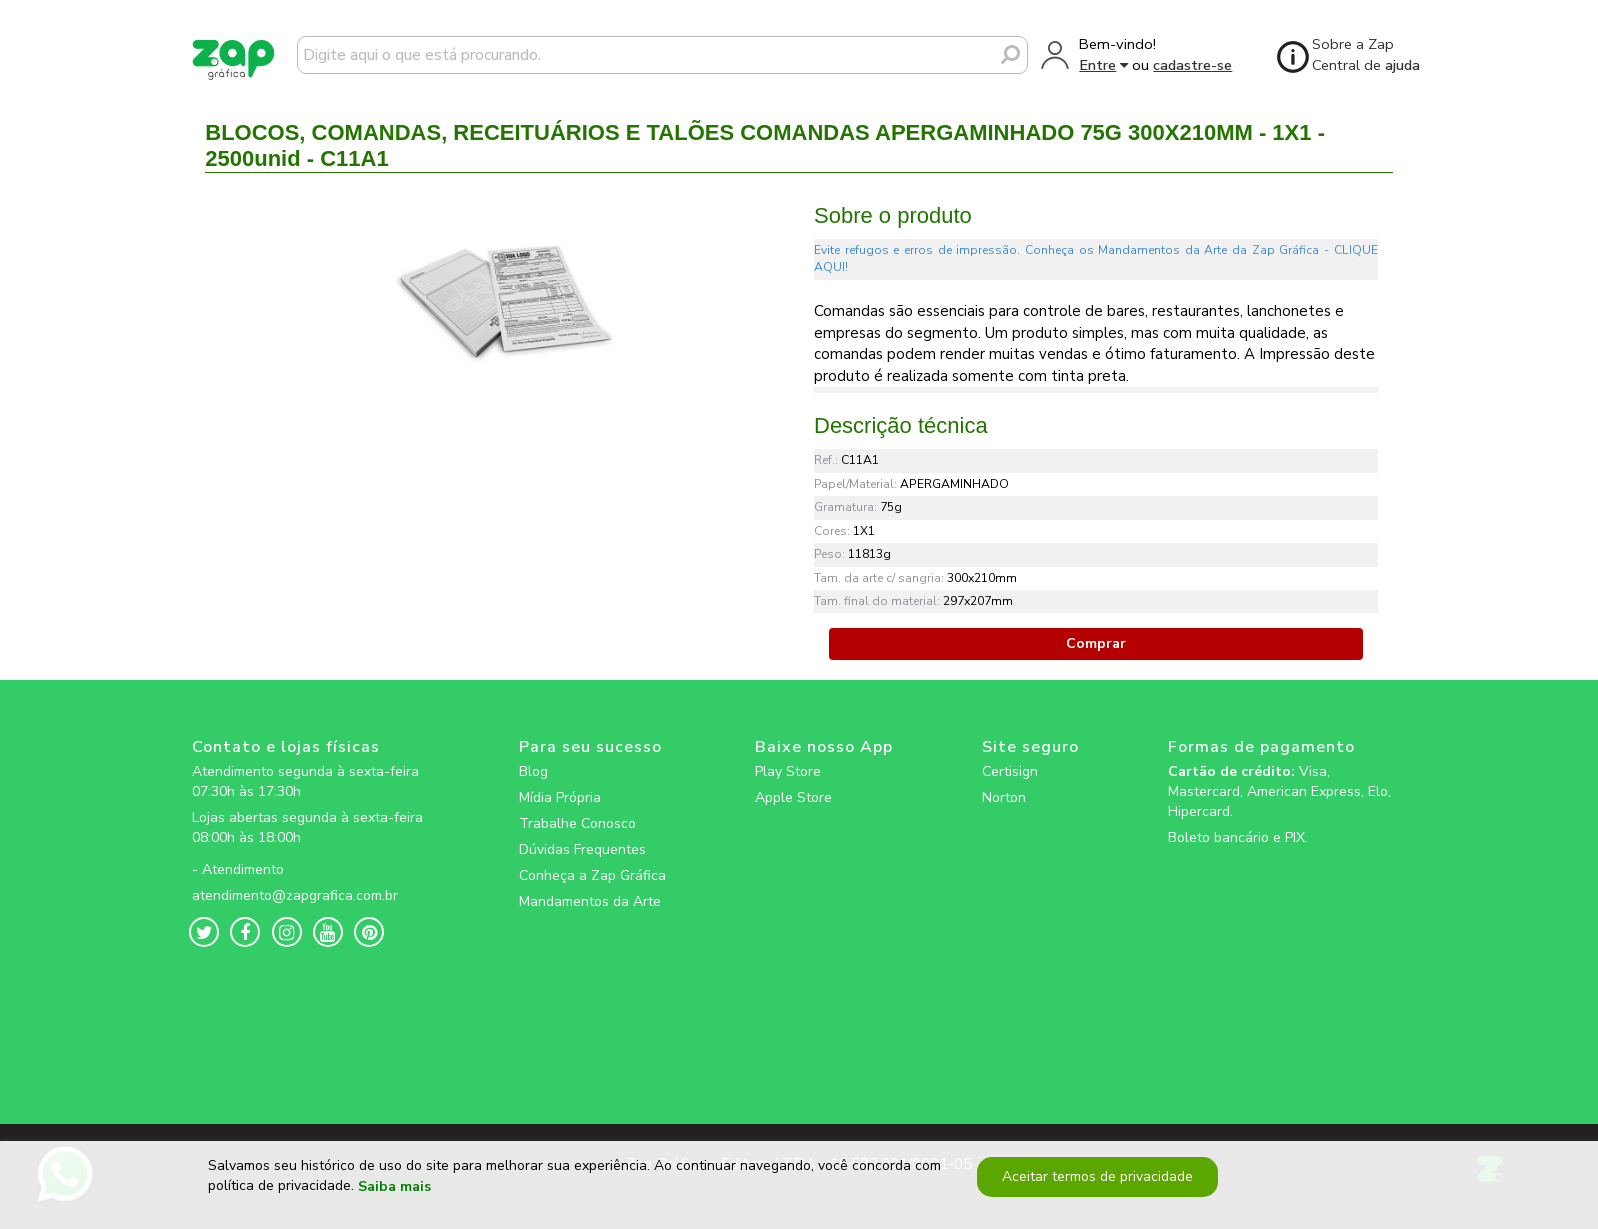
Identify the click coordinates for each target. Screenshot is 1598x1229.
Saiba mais (394, 1193)
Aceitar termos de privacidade (1095, 1183)
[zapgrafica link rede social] (311, 854)
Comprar (1096, 643)
